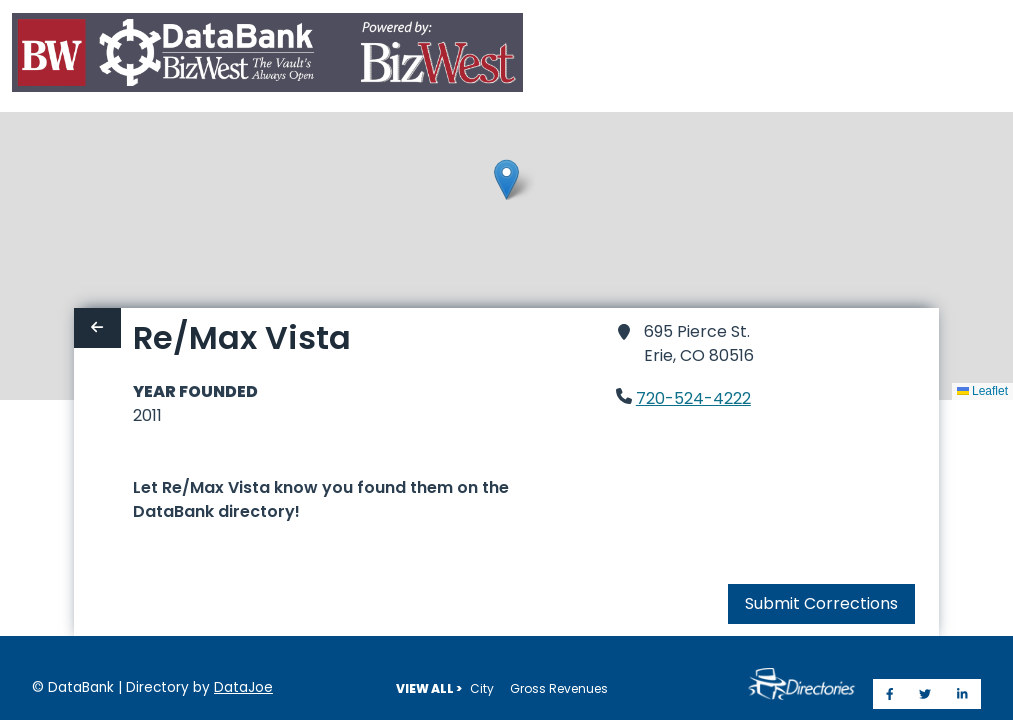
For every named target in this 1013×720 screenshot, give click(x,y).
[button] (506, 179)
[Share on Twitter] (925, 694)
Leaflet (982, 391)
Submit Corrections (821, 603)
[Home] (267, 56)
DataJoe (243, 687)
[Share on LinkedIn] (962, 694)
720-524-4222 (693, 398)
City (482, 688)
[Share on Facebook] (890, 694)
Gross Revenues (559, 688)
